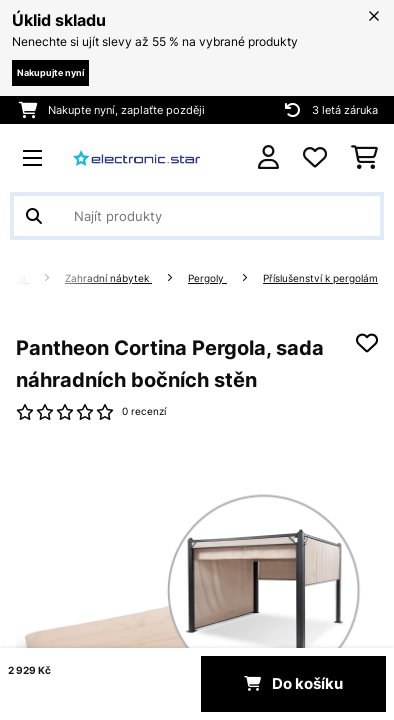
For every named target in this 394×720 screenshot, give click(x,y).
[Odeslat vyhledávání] (34, 216)
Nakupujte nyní (50, 72)
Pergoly (207, 278)
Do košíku (293, 684)
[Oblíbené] (315, 158)
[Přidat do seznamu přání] (367, 343)
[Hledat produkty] (197, 216)
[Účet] (268, 157)
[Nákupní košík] (364, 158)
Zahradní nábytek (108, 278)
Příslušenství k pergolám (320, 278)
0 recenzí (144, 411)
